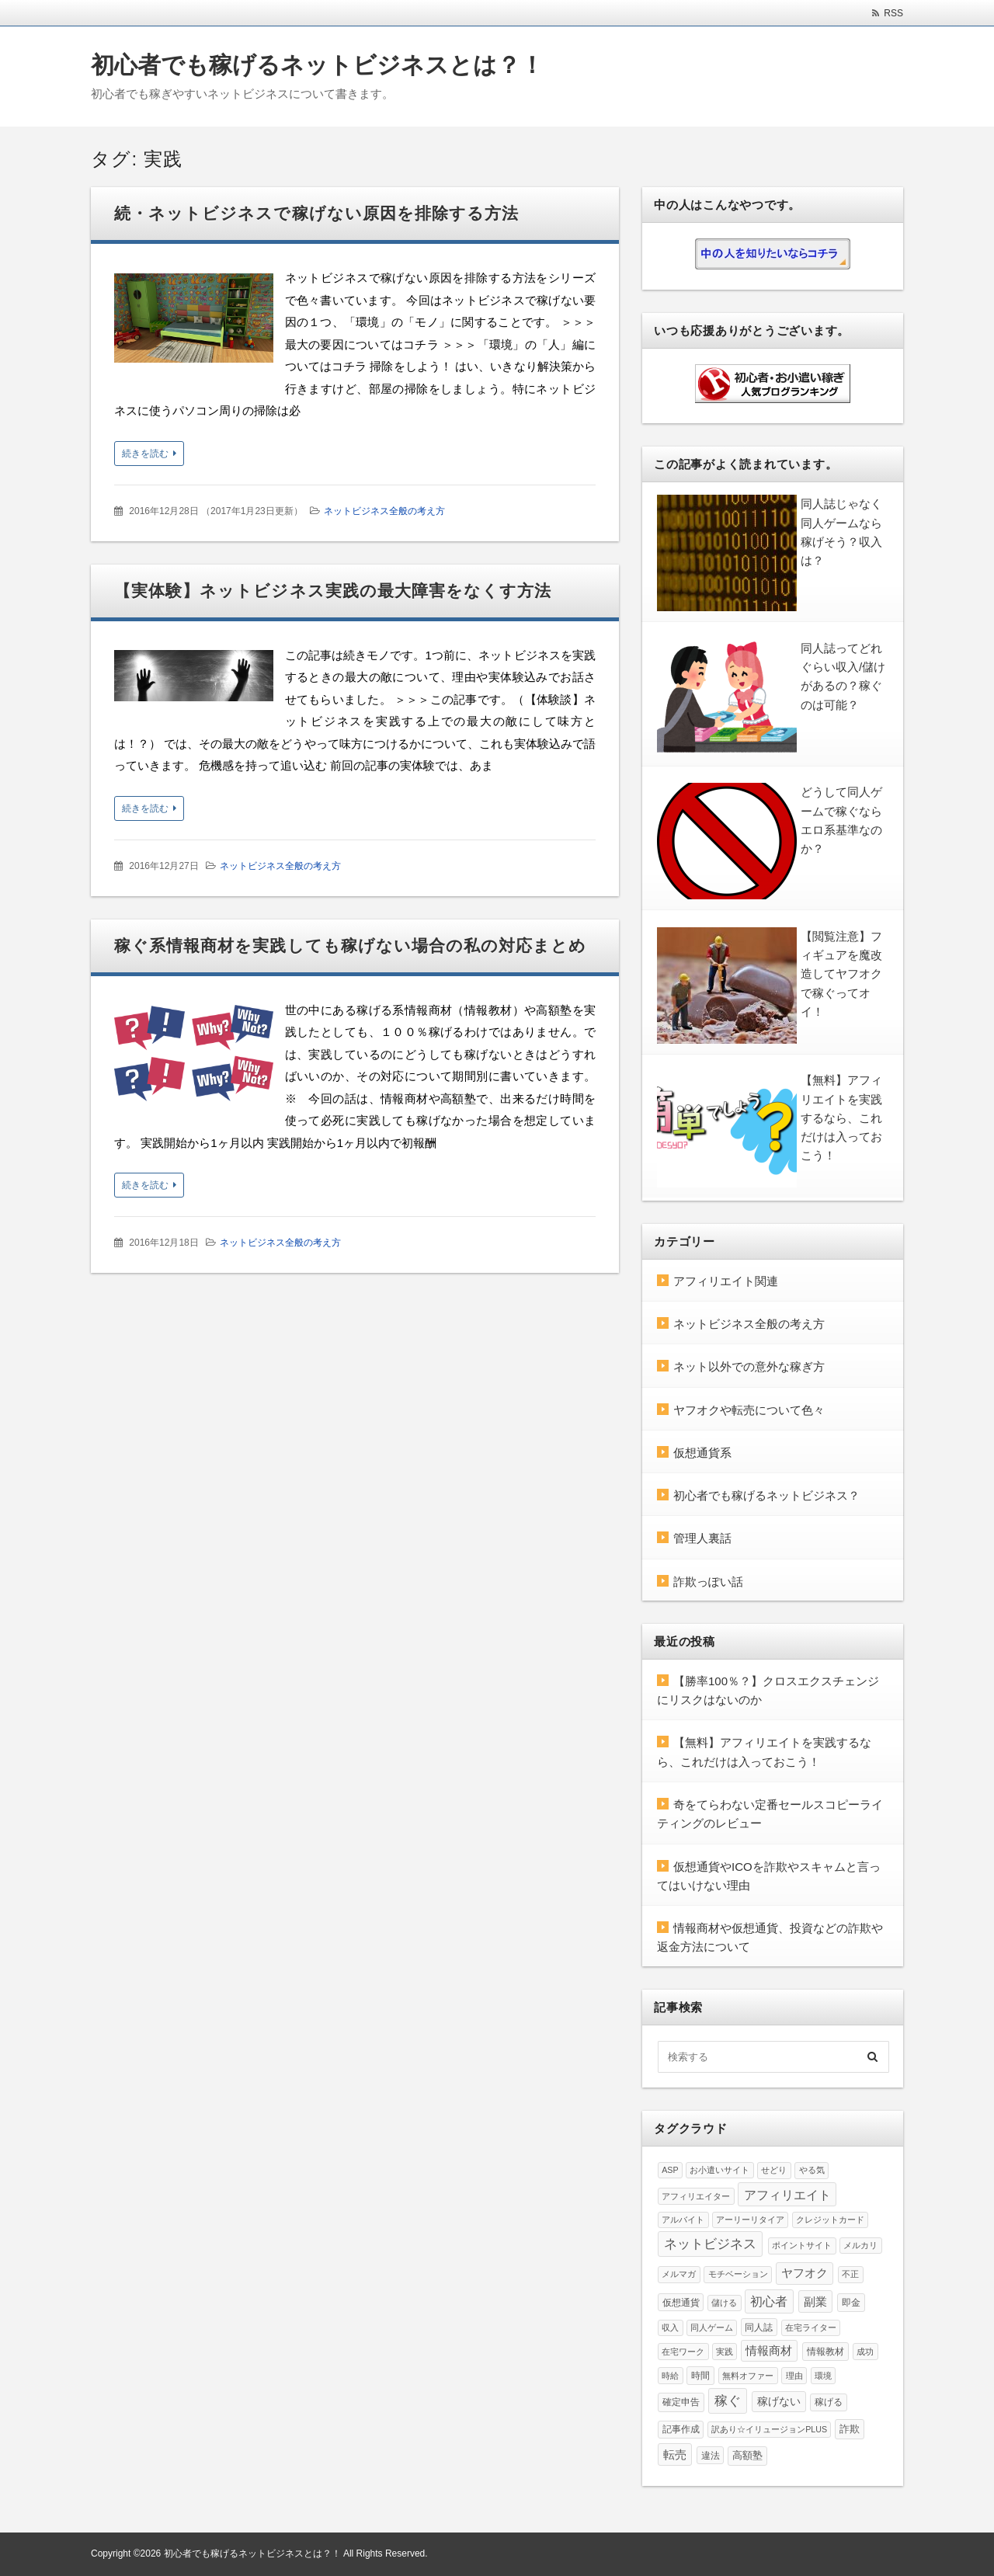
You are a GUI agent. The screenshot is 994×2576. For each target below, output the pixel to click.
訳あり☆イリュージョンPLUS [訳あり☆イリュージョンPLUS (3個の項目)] (769, 2429)
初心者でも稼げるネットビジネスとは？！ (317, 65)
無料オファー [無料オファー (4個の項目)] (747, 2375)
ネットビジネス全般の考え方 (384, 511)
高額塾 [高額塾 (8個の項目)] (747, 2455)
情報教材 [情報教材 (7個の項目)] (825, 2351)
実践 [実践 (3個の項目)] (724, 2351)
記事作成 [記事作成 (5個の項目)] (681, 2429)
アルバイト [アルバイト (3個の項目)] (683, 2219)
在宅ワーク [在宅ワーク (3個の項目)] (683, 2351)
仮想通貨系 (702, 1452)
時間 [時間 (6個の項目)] (700, 2375)
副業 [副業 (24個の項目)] (815, 2301)
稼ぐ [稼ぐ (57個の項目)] (727, 2400)
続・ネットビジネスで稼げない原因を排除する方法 (316, 213)
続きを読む (145, 453)
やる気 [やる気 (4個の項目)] (812, 2169)
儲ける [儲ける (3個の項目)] (724, 2302)
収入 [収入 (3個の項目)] (670, 2327)
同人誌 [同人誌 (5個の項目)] (759, 2327)
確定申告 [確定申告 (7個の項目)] (681, 2402)
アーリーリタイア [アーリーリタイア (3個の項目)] (750, 2219)
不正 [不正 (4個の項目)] (850, 2274)
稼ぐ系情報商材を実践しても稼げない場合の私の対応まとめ (350, 945)
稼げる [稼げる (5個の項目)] (829, 2402)
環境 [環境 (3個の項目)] (823, 2375)
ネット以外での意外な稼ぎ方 (749, 1366)
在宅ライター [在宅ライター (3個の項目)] (810, 2327)
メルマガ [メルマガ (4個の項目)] (679, 2274)
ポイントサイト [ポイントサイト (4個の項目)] (802, 2245)
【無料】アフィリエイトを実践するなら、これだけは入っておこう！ (841, 1117)
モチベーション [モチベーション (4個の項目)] (738, 2274)
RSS (893, 13)
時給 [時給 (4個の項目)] (670, 2375)
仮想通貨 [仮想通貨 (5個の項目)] (681, 2302)
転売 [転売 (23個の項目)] (674, 2454)
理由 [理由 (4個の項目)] (794, 2375)
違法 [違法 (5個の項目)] (710, 2455)
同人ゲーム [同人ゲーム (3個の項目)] (711, 2327)
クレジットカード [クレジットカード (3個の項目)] (830, 2219)
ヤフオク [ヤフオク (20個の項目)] (804, 2273)
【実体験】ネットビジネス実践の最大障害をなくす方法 (332, 591)
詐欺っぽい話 (708, 1581)
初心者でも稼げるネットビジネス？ (766, 1495)
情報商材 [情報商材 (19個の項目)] (769, 2351)
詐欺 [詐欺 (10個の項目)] (849, 2429)
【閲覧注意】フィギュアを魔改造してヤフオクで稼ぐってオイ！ (841, 974)
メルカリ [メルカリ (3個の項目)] (860, 2245)
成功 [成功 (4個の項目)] (865, 2351)
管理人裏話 (702, 1538)
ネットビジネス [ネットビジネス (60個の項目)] (710, 2243)
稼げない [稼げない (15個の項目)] (779, 2401)
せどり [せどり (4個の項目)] (774, 2169)
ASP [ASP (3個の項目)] (670, 2169)
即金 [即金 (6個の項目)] (851, 2302)
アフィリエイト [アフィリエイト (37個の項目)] (787, 2195)
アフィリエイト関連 (725, 1281)
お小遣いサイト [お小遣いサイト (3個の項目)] (719, 2169)
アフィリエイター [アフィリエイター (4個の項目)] (696, 2196)
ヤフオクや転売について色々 (749, 1410)
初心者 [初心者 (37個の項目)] (768, 2301)
